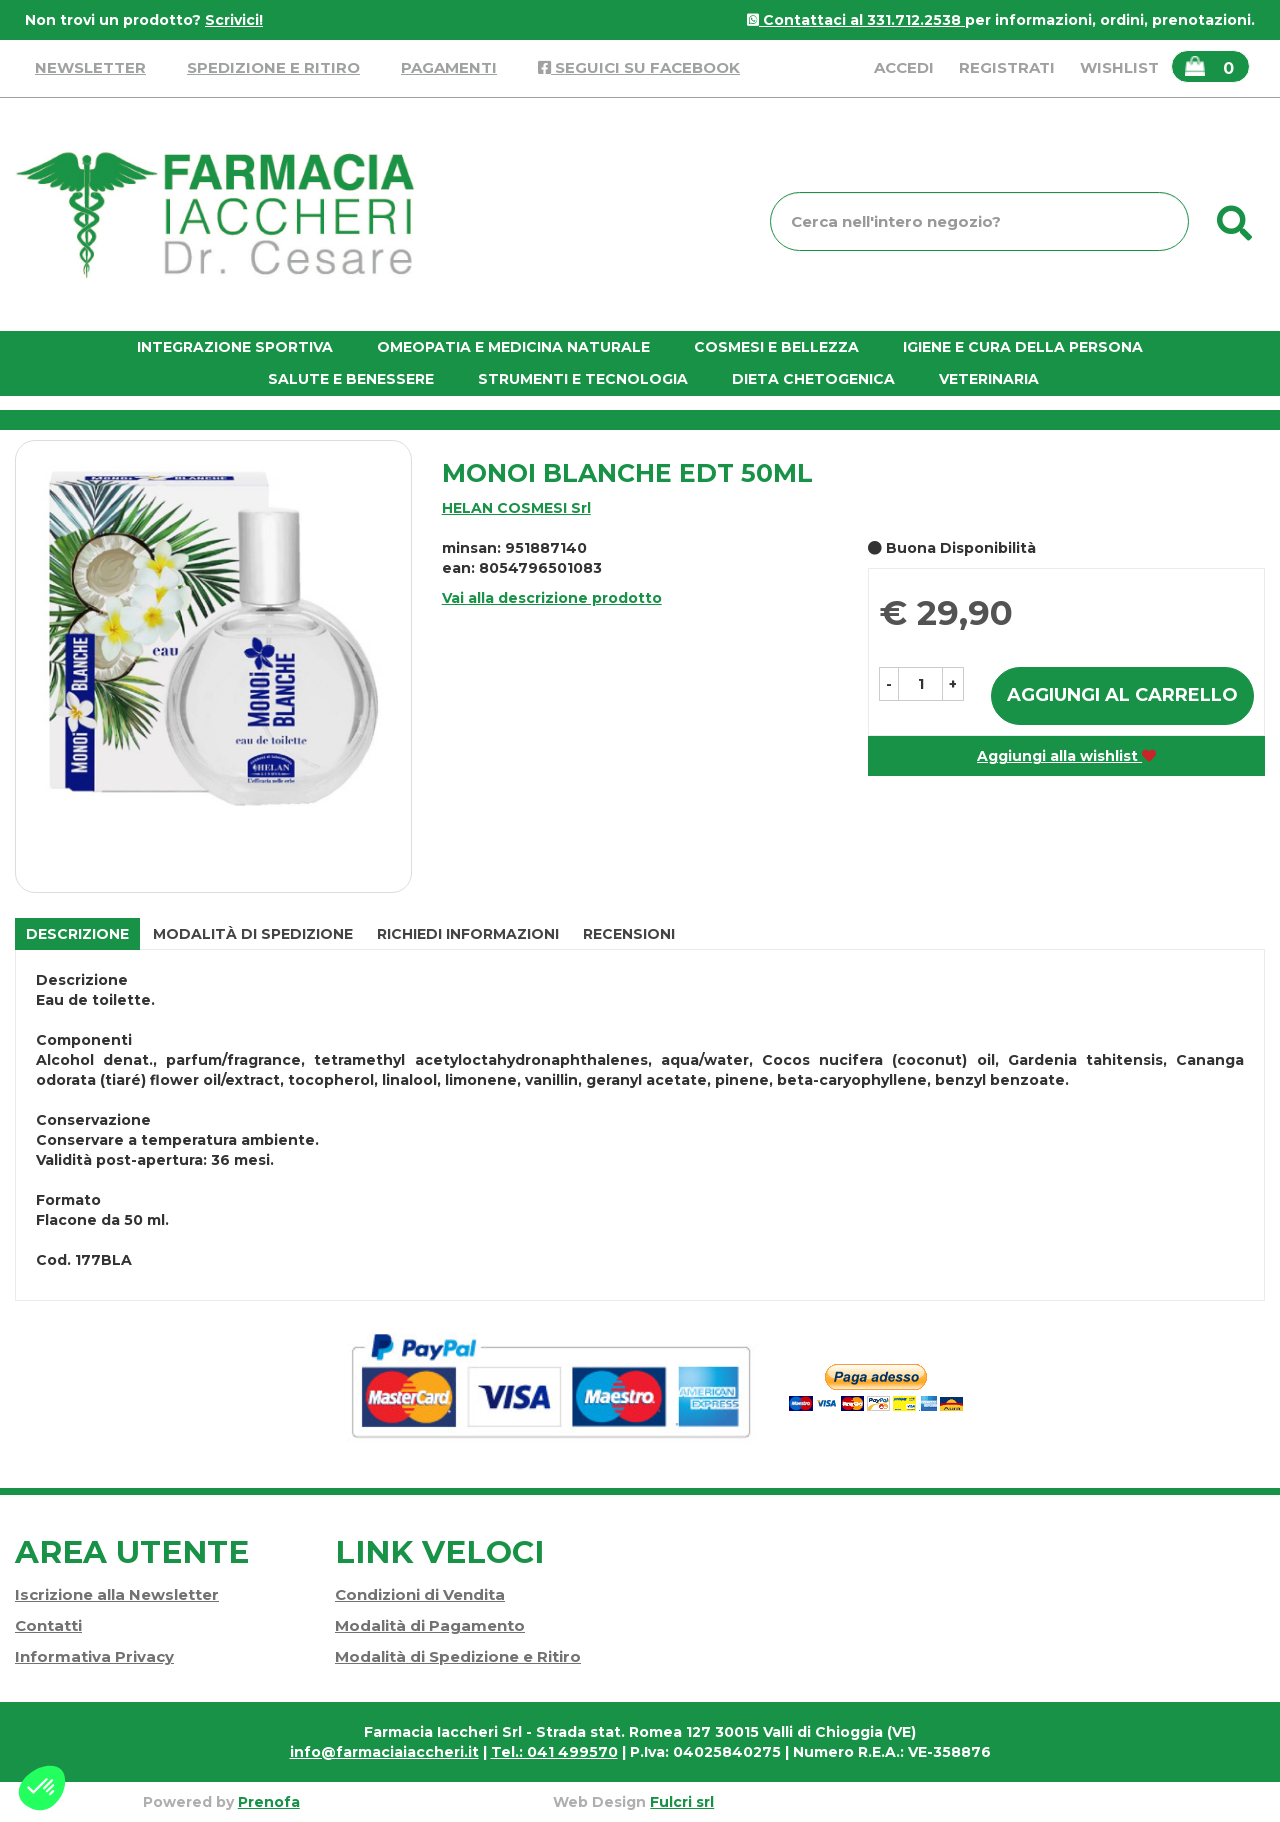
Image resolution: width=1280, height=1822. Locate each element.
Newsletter (90, 67)
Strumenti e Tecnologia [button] (583, 379)
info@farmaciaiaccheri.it (384, 1752)
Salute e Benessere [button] (351, 379)
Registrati (1007, 67)
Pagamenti (449, 67)
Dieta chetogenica (813, 379)
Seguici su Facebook (639, 67)
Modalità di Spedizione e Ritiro (458, 1656)
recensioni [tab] (629, 934)
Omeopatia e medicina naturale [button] (513, 347)
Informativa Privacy (94, 1656)
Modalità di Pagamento (430, 1625)
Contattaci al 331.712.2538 (856, 20)
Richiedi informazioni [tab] (468, 934)
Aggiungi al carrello (1122, 695)
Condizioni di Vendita (420, 1594)
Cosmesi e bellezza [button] (776, 347)
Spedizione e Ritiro (273, 67)
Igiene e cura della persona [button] (1023, 347)
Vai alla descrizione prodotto (552, 598)
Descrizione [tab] (77, 934)
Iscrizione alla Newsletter (117, 1594)
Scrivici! (234, 20)
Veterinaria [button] (989, 379)
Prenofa (269, 1802)
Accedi (904, 67)
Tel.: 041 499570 (554, 1752)
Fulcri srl (682, 1802)
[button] (889, 684)
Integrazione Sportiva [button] (235, 347)
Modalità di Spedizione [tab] (253, 934)
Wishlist (1119, 67)
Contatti (48, 1625)
